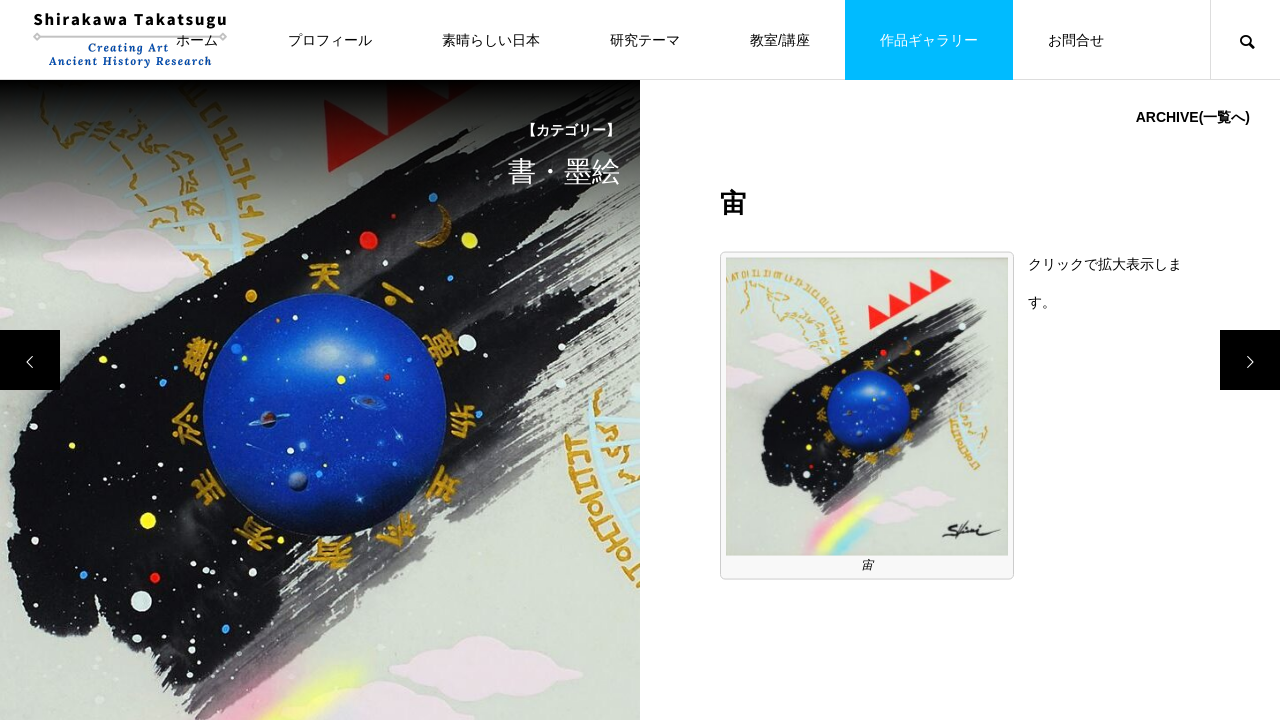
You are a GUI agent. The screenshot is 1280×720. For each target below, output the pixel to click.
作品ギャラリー (929, 40)
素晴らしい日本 (491, 40)
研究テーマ (645, 40)
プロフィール (330, 40)
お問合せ (1076, 40)
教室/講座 (780, 40)
